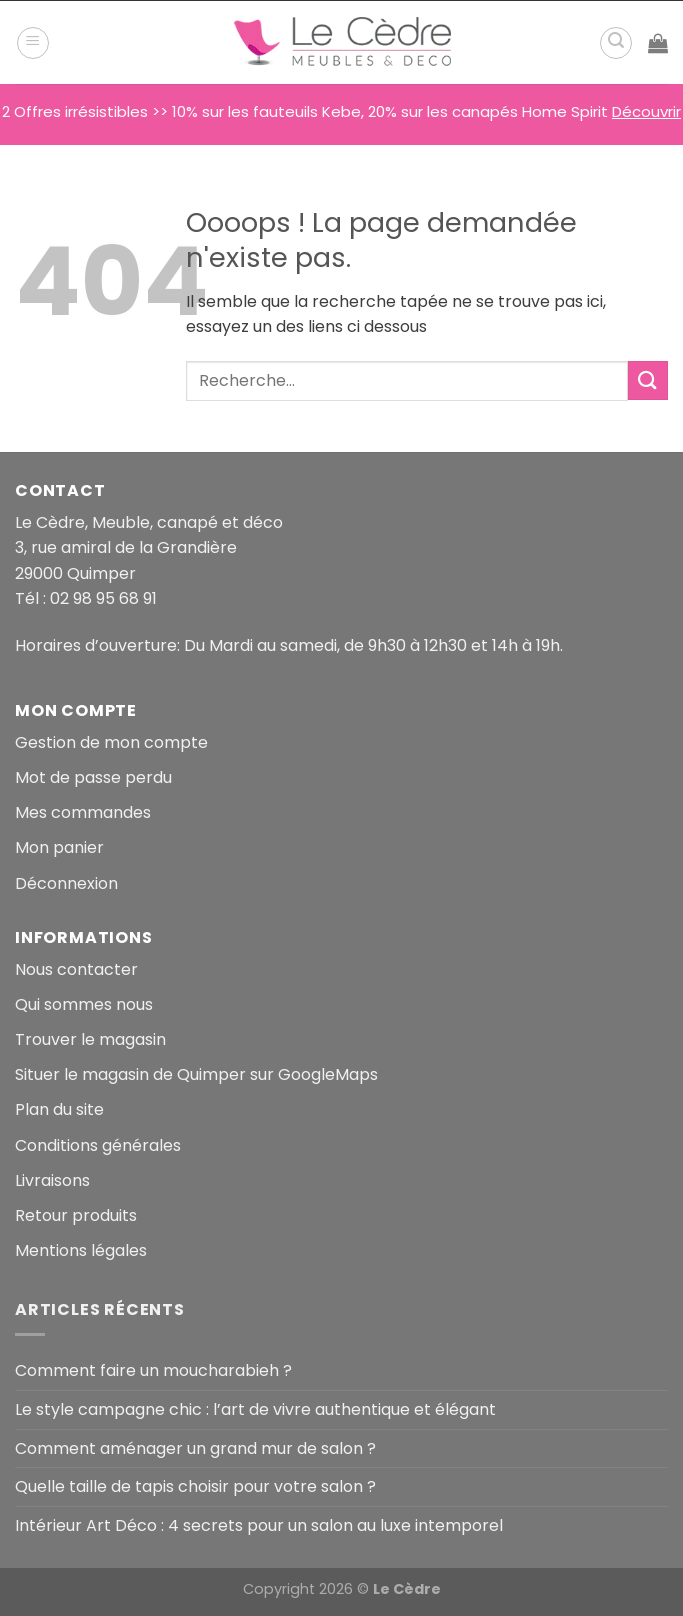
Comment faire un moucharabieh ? (153, 1370)
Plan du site (59, 1109)
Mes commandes (83, 812)
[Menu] (33, 43)
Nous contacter (76, 969)
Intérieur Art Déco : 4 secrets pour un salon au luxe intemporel (259, 1525)
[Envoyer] (648, 380)
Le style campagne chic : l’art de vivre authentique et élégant (255, 1409)
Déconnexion (66, 883)
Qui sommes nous (84, 1004)
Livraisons (52, 1180)
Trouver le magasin (90, 1039)
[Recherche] (616, 43)
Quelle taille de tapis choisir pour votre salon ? (195, 1486)
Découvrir (646, 111)
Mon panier (59, 847)
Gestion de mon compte (111, 742)
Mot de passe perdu (93, 777)
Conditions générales (98, 1145)
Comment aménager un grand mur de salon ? (195, 1448)
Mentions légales (81, 1250)
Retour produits (76, 1215)
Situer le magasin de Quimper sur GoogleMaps (196, 1074)
